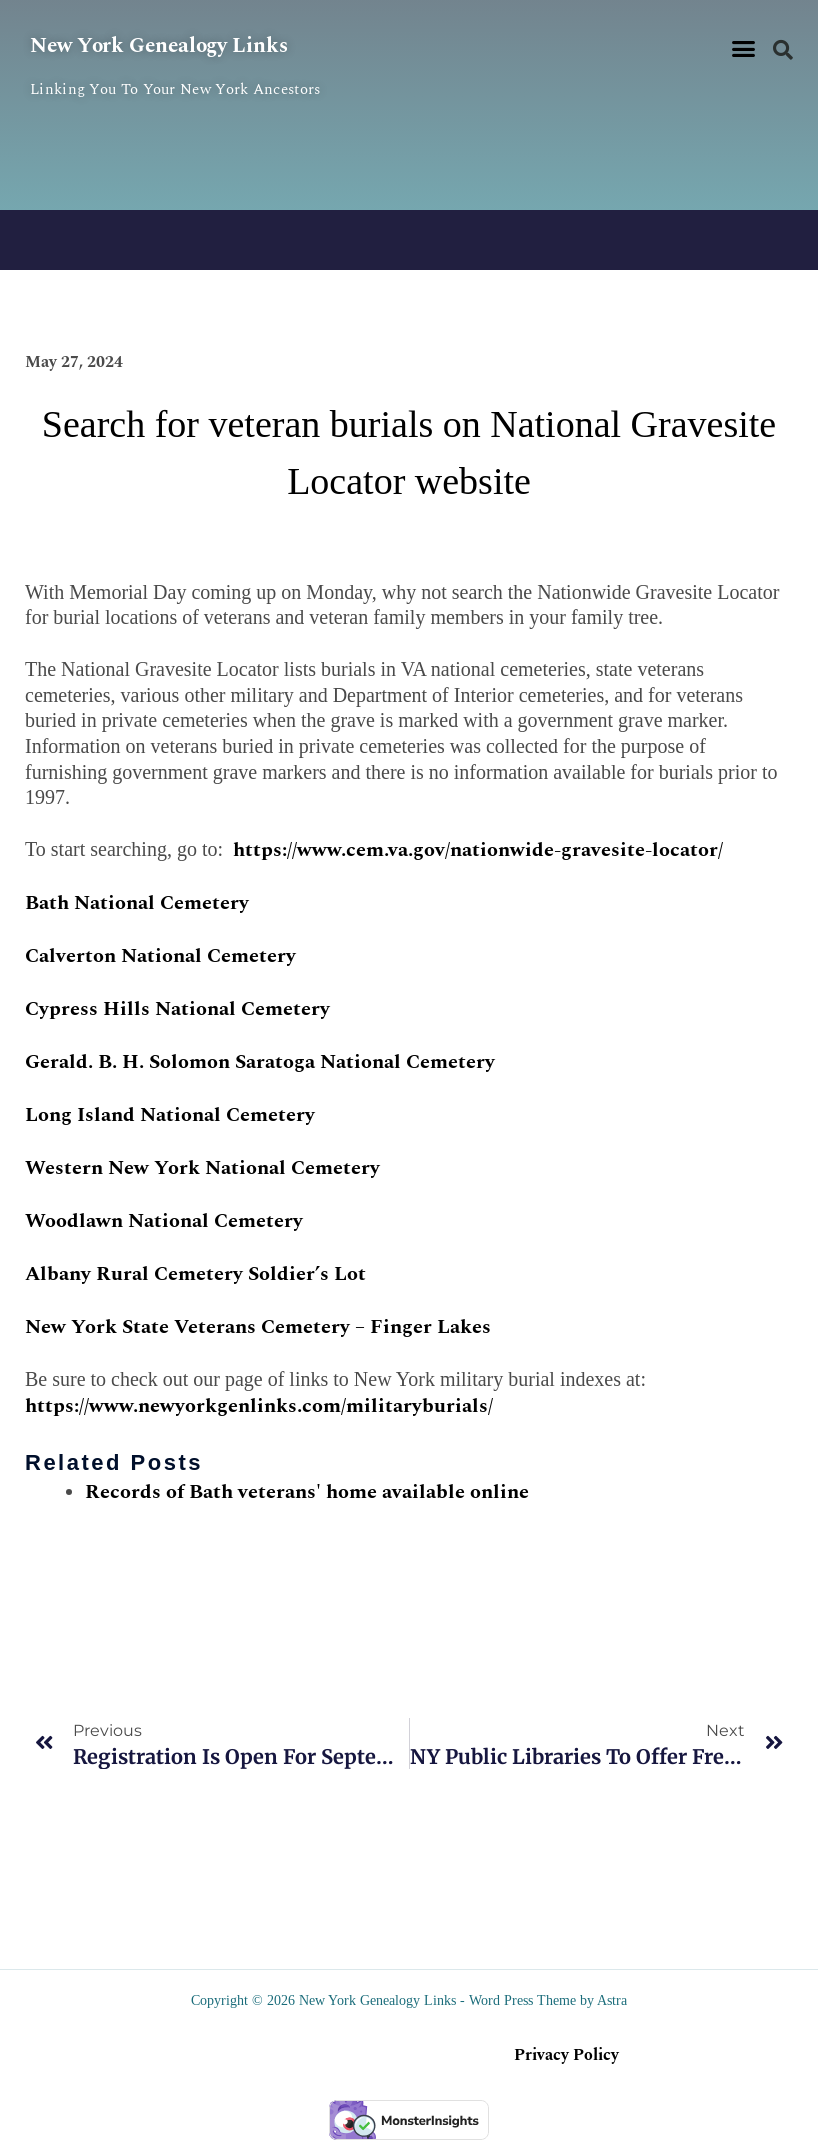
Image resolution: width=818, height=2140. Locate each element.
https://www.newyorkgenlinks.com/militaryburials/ (259, 1406)
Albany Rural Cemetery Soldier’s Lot (195, 1274)
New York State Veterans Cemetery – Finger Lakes (258, 1327)
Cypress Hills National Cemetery (177, 1009)
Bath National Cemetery (137, 903)
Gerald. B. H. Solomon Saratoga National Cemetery (260, 1062)
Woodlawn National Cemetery (164, 1221)
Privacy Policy (566, 2055)
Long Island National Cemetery (170, 1115)
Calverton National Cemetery (160, 956)
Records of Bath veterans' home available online (307, 1492)
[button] (744, 49)
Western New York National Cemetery (202, 1168)
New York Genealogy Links (178, 45)
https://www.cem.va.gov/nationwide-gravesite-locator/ (478, 850)
